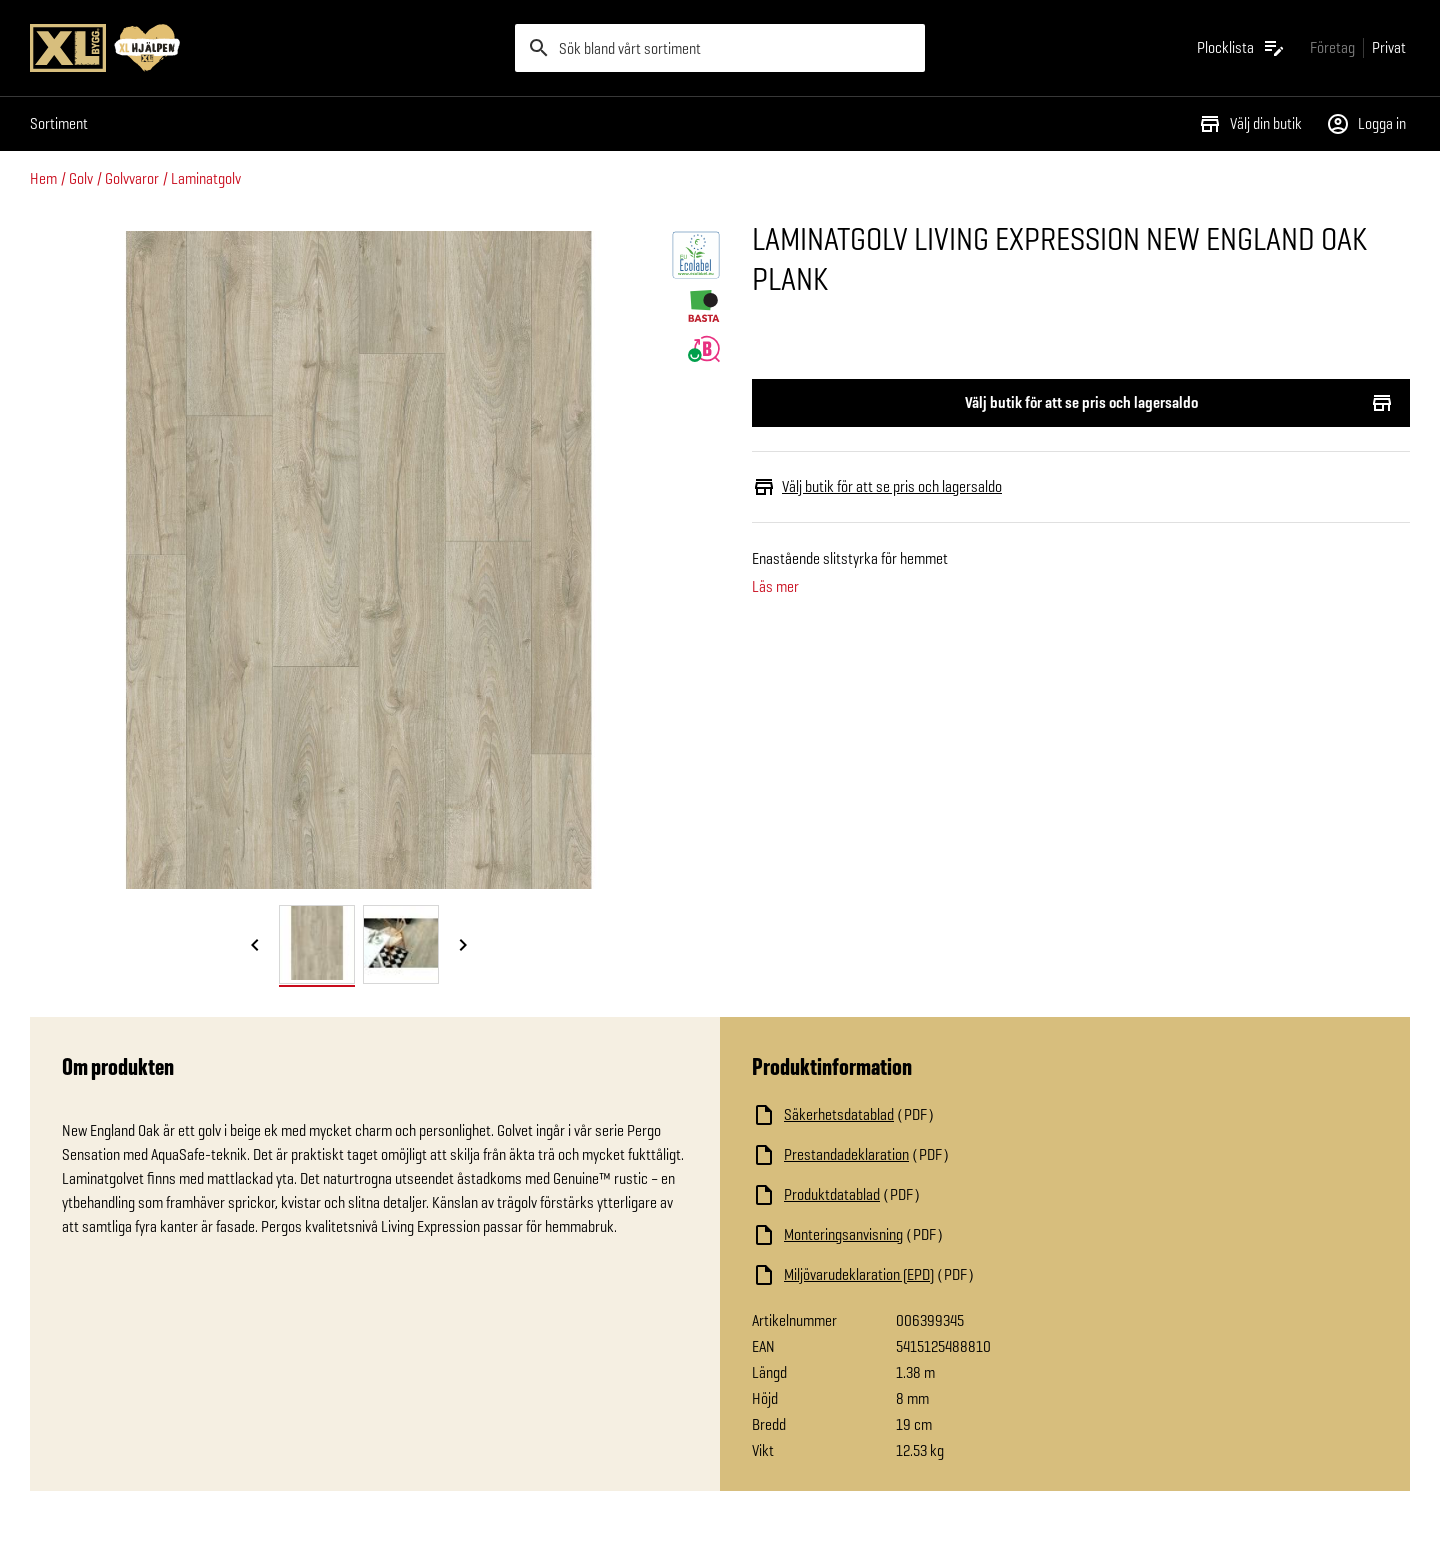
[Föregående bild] (255, 946)
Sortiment (59, 123)
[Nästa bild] (463, 946)
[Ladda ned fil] (952, 1115)
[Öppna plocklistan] (1241, 48)
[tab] (317, 944)
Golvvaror (132, 178)
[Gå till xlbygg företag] (1332, 47)
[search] (720, 48)
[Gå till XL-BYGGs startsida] (264, 48)
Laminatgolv (206, 178)
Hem (43, 178)
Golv (81, 178)
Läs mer (775, 587)
